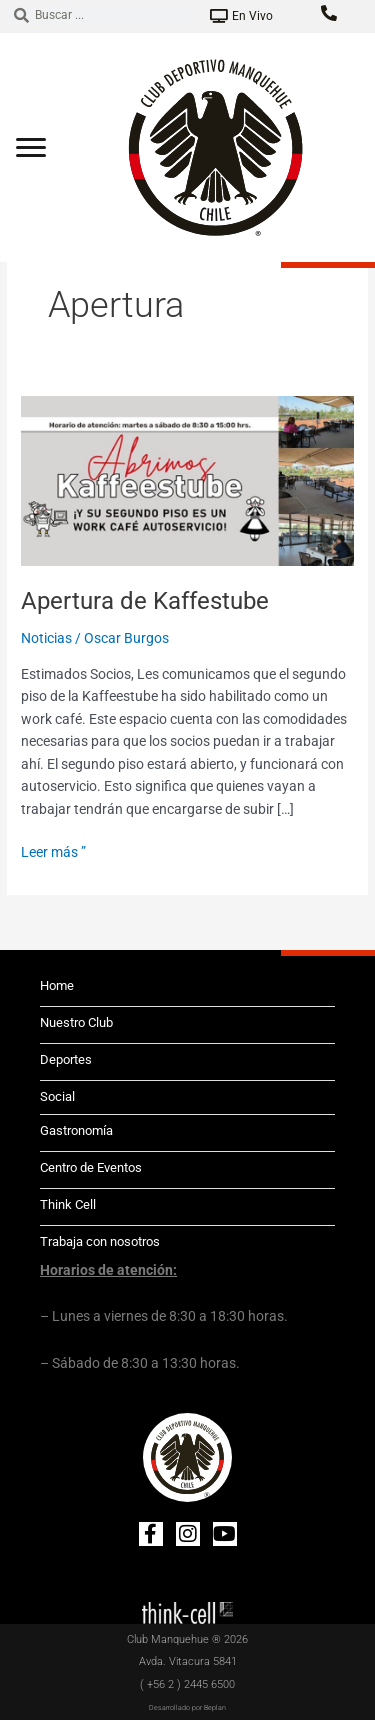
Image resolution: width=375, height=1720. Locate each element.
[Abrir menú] (31, 147)
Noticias (46, 638)
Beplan (215, 1708)
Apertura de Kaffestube (145, 601)
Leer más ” (53, 850)
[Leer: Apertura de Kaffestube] (187, 479)
